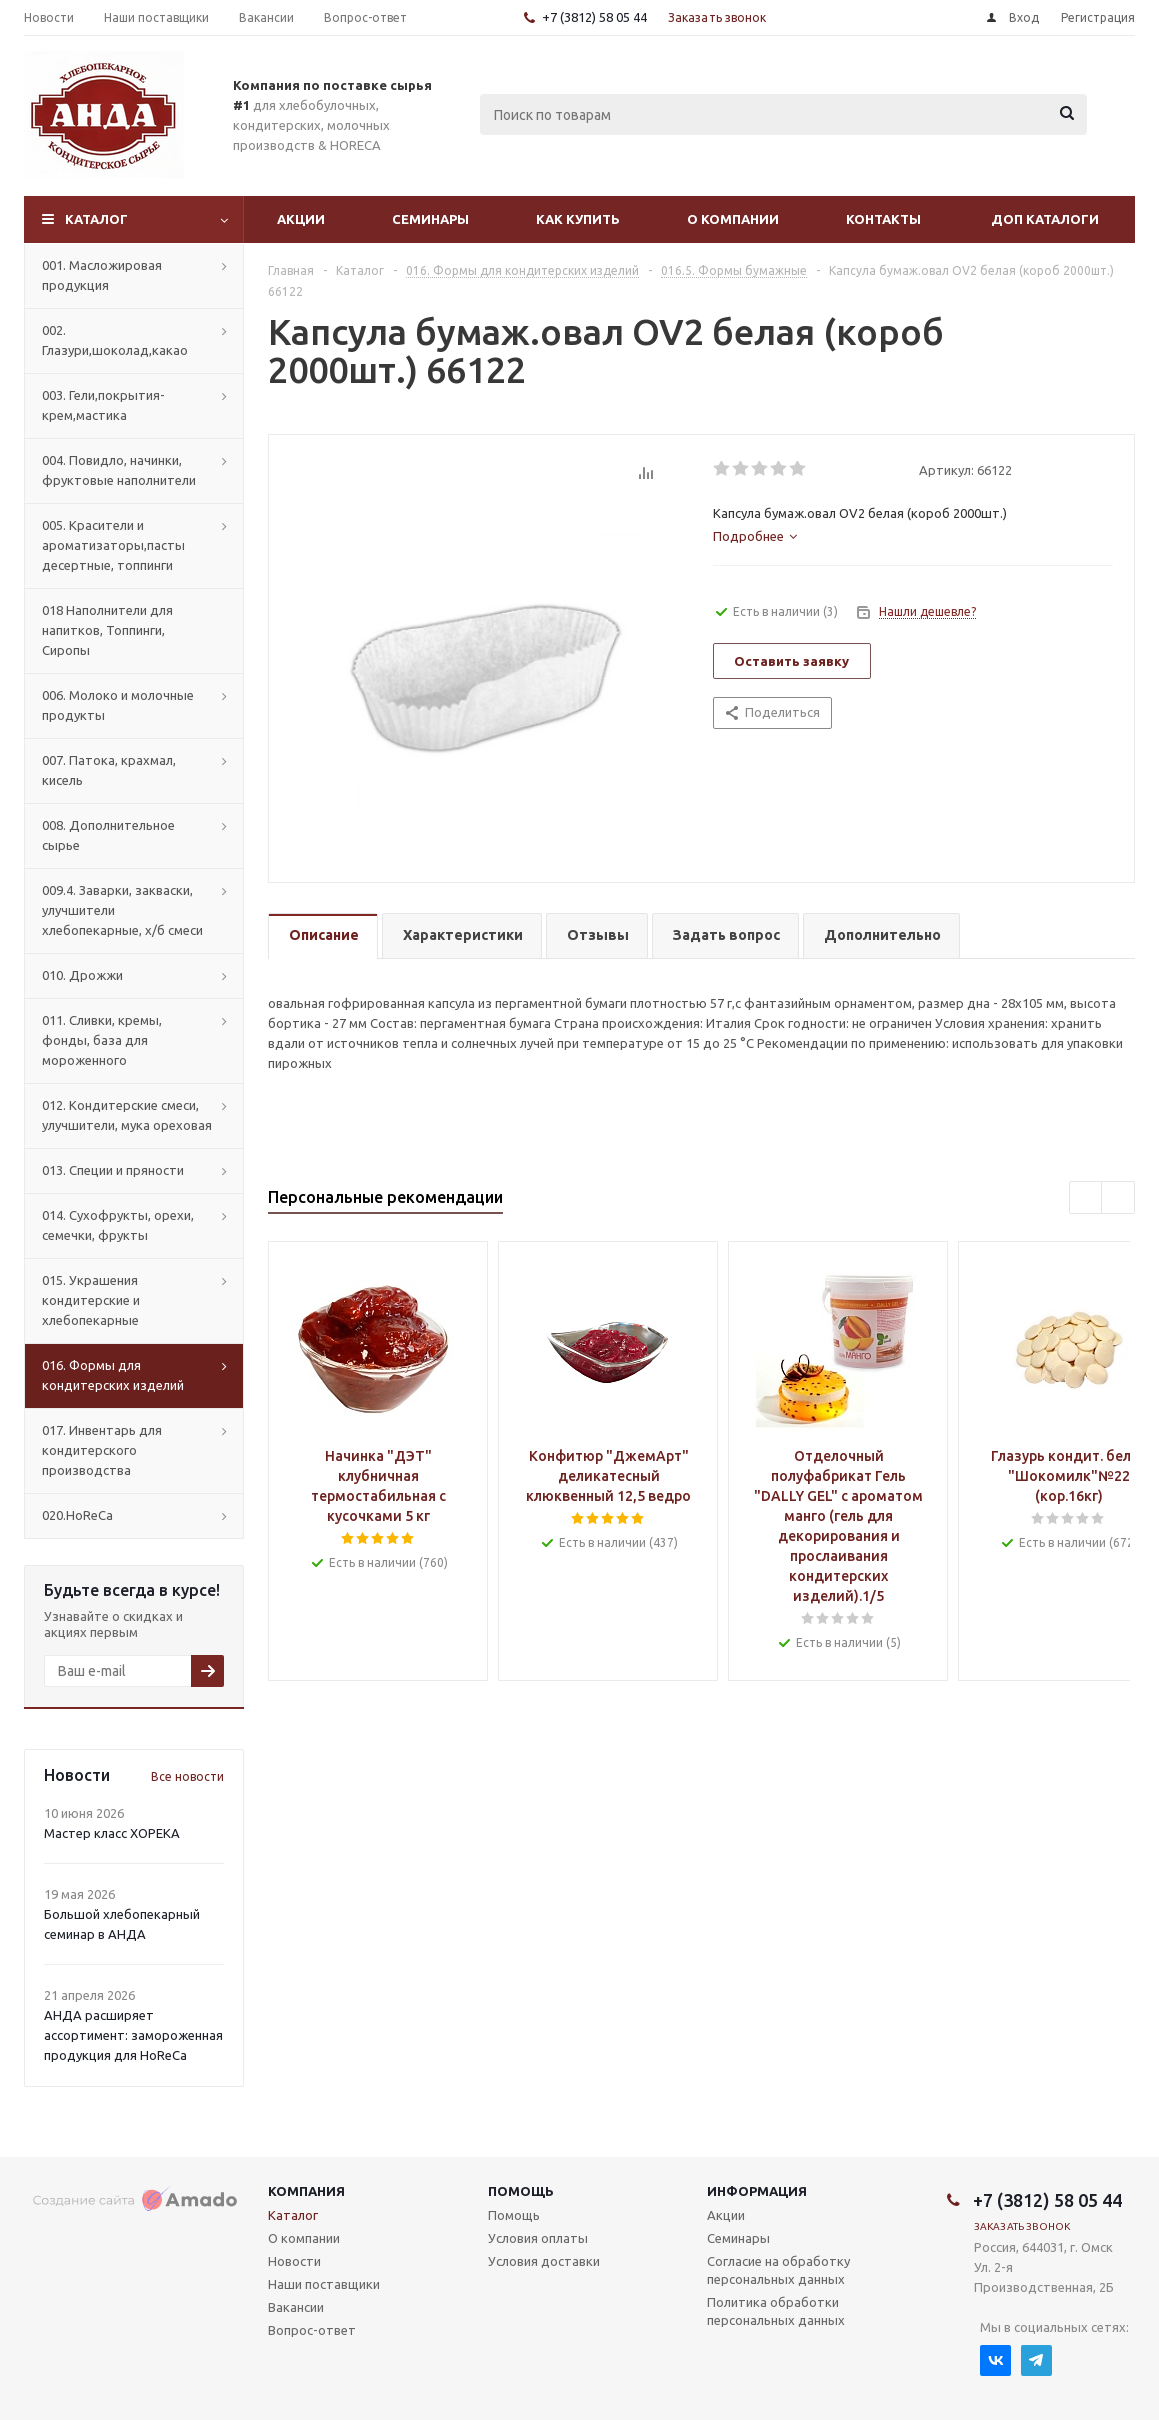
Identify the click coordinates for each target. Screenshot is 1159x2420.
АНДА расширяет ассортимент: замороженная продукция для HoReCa (133, 2035)
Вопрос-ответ (312, 2330)
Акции (301, 219)
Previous (1086, 1198)
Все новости (187, 1776)
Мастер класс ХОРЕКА (112, 1833)
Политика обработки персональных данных (776, 2311)
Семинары (430, 219)
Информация (757, 2191)
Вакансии (296, 2307)
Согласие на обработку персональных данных (778, 2270)
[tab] (755, 536)
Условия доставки (544, 2261)
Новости (294, 2261)
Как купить (578, 219)
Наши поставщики (324, 2284)
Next (1118, 1198)
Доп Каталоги (1045, 219)
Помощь (521, 2191)
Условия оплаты (538, 2238)
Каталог (96, 219)
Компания (306, 2191)
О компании (733, 219)
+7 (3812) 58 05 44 (594, 17)
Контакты (883, 219)
